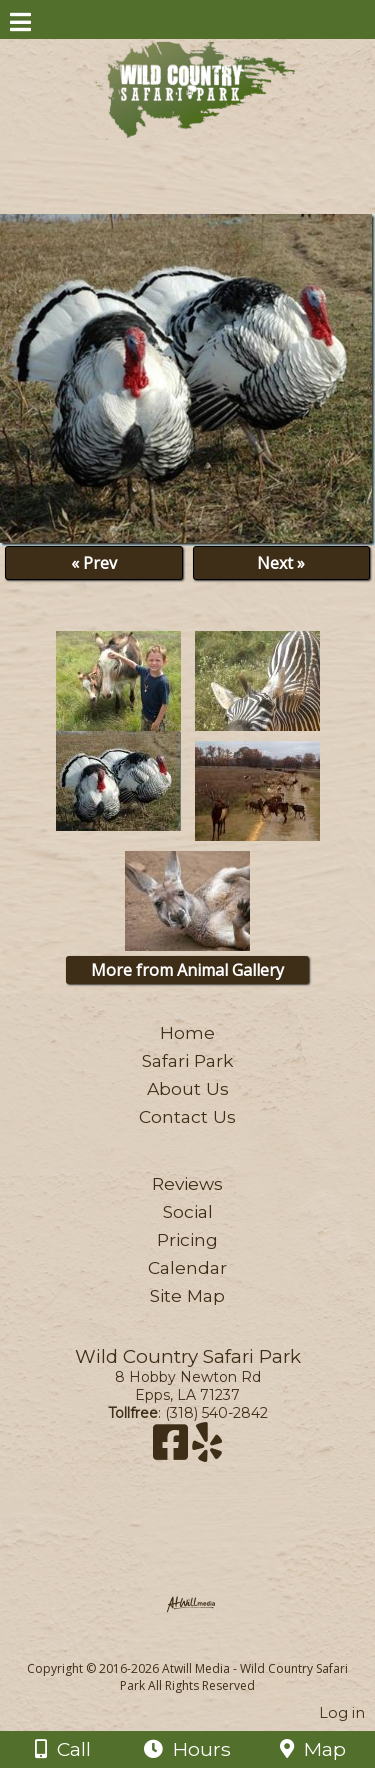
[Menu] (20, 25)
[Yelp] (207, 1452)
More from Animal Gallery (187, 970)
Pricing (187, 1239)
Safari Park (187, 1060)
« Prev (94, 563)
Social (188, 1211)
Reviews (187, 1183)
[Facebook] (172, 1452)
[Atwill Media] (205, 1646)
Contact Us (187, 1116)
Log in (342, 1713)
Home (187, 1032)
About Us (188, 1088)
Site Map (187, 1295)
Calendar (187, 1267)
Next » (281, 563)
